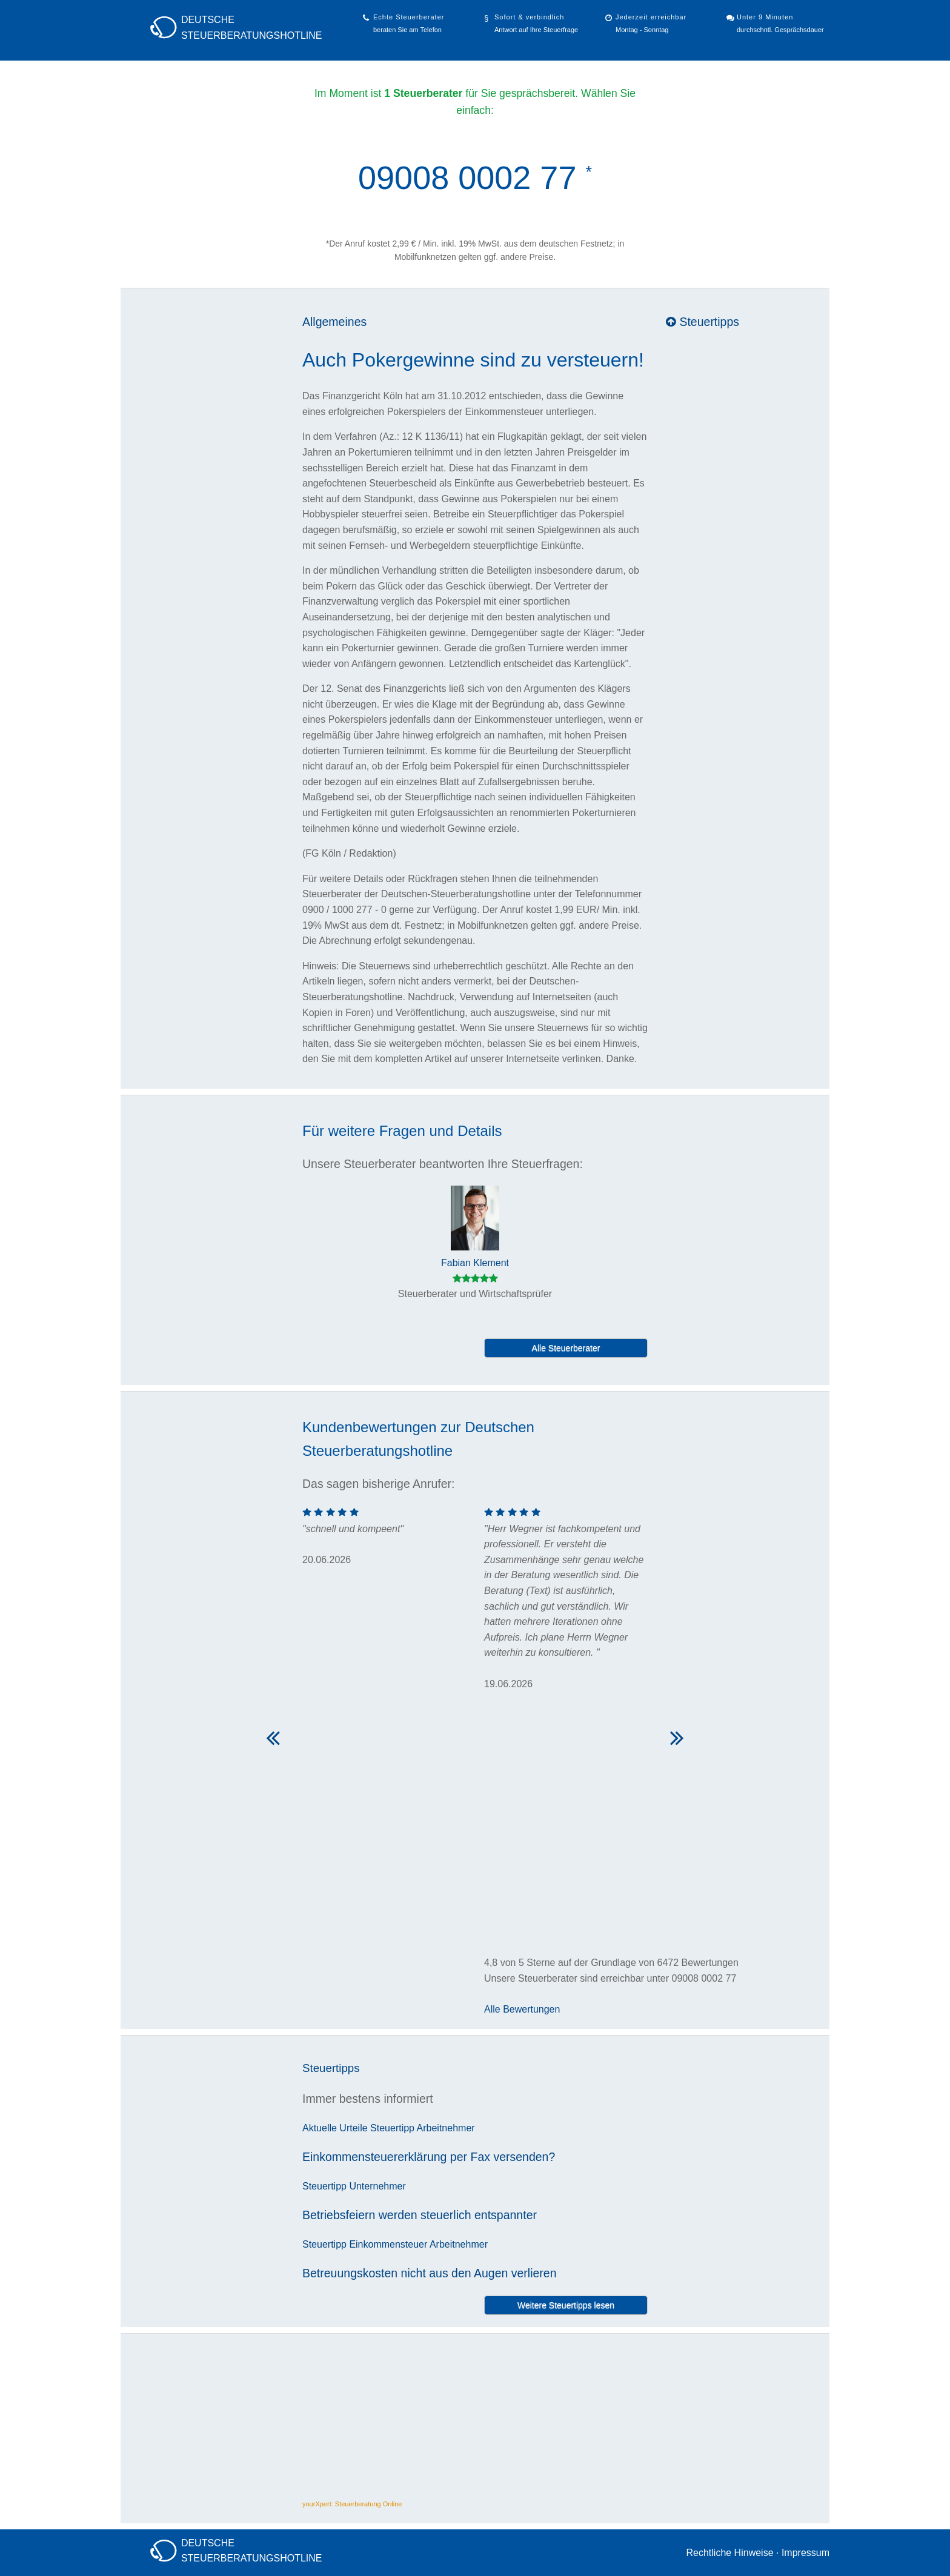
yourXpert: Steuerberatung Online (352, 2504)
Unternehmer (377, 2186)
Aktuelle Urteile (335, 2128)
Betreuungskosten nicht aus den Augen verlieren (429, 2273)
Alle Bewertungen (522, 2009)
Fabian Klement (475, 1263)
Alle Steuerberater (566, 1348)
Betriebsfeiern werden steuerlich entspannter (419, 2215)
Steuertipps (702, 321)
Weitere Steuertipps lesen (565, 2305)
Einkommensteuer (388, 2244)
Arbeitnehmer (446, 2128)
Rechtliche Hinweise (729, 2553)
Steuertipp (392, 2128)
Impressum (805, 2553)
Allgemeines (334, 321)
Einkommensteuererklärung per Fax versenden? (428, 2156)
